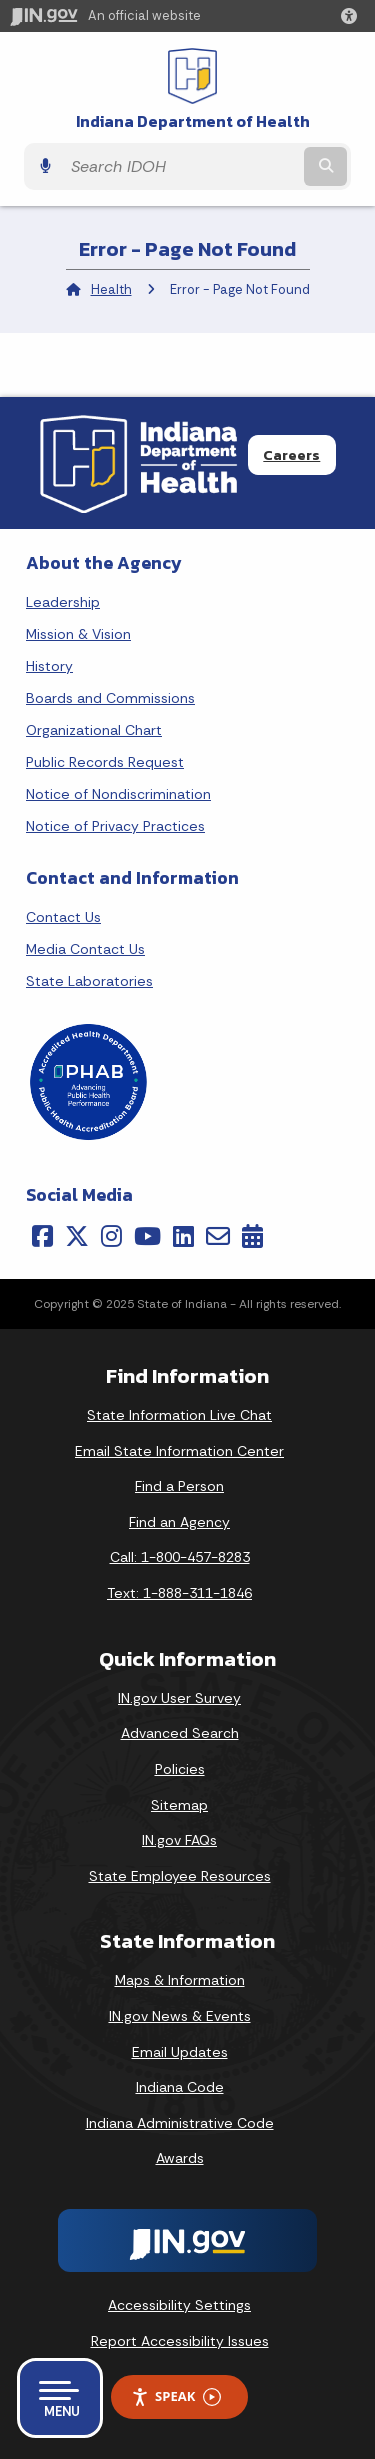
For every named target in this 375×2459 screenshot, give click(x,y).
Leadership (63, 602)
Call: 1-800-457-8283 (180, 1557)
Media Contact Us (85, 949)
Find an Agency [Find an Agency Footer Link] (179, 1522)
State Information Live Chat (179, 1415)
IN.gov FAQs (179, 1840)
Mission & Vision (78, 634)
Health (111, 289)
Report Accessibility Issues (180, 2341)
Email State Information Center (179, 1451)
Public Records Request (105, 762)
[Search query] (180, 167)
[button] (353, 16)
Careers (291, 455)
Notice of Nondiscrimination (118, 794)
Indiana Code (180, 2087)
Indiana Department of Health (193, 121)
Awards (180, 2158)
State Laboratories (89, 981)
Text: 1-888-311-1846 (179, 1593)
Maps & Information (180, 1980)
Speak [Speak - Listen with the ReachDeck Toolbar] (176, 2396)
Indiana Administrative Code (180, 2123)
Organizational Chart (94, 730)
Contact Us (63, 917)
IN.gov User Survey (179, 1698)
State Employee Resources (180, 1876)
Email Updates (180, 2052)
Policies (180, 1769)
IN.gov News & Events (180, 2016)
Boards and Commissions (110, 698)
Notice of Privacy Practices (115, 826)
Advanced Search (180, 1733)
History (49, 666)
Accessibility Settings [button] (179, 2305)
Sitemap (179, 1805)
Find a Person (179, 1486)
